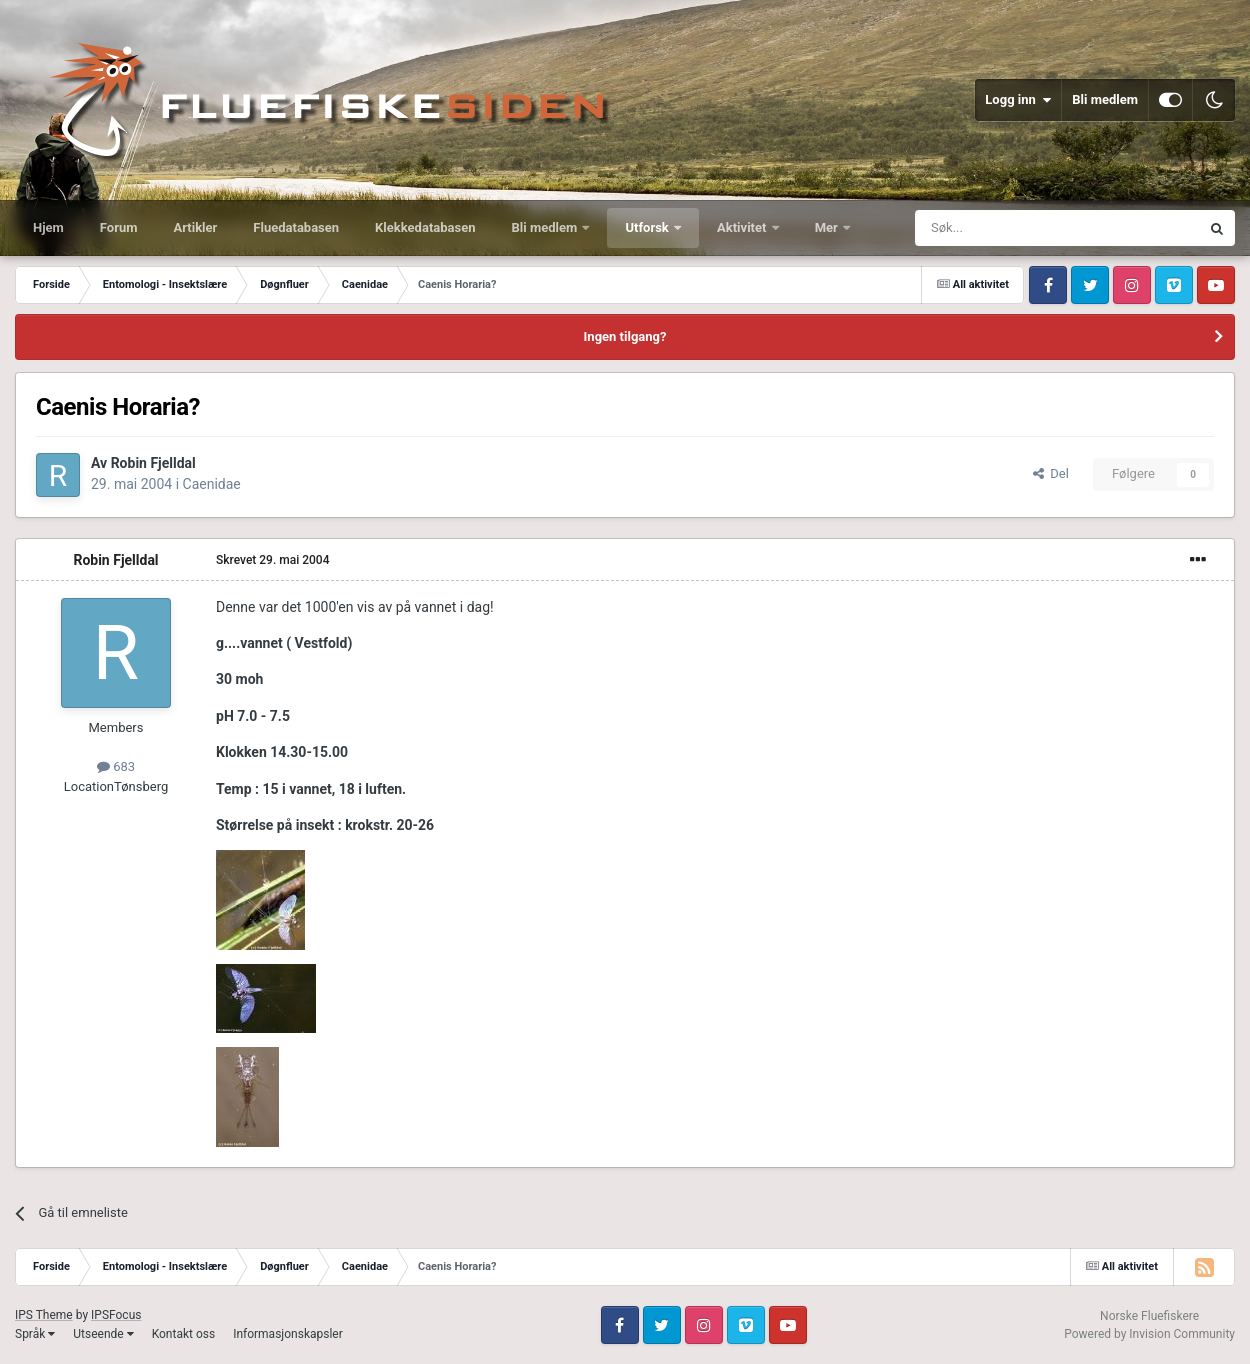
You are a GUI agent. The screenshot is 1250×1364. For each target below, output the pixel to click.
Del (1051, 473)
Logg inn (1018, 100)
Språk (35, 1334)
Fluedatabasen (296, 227)
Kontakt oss (184, 1334)
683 (116, 766)
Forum (119, 227)
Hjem (48, 227)
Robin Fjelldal (153, 463)
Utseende (103, 1334)
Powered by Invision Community (1149, 1334)
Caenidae (212, 484)
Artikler (196, 227)
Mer (828, 227)
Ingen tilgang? (625, 336)
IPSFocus (116, 1315)
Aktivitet (743, 227)
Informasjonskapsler (288, 1334)
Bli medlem (1105, 99)
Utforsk (648, 227)
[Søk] (1002, 228)
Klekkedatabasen (425, 227)
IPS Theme (44, 1315)
